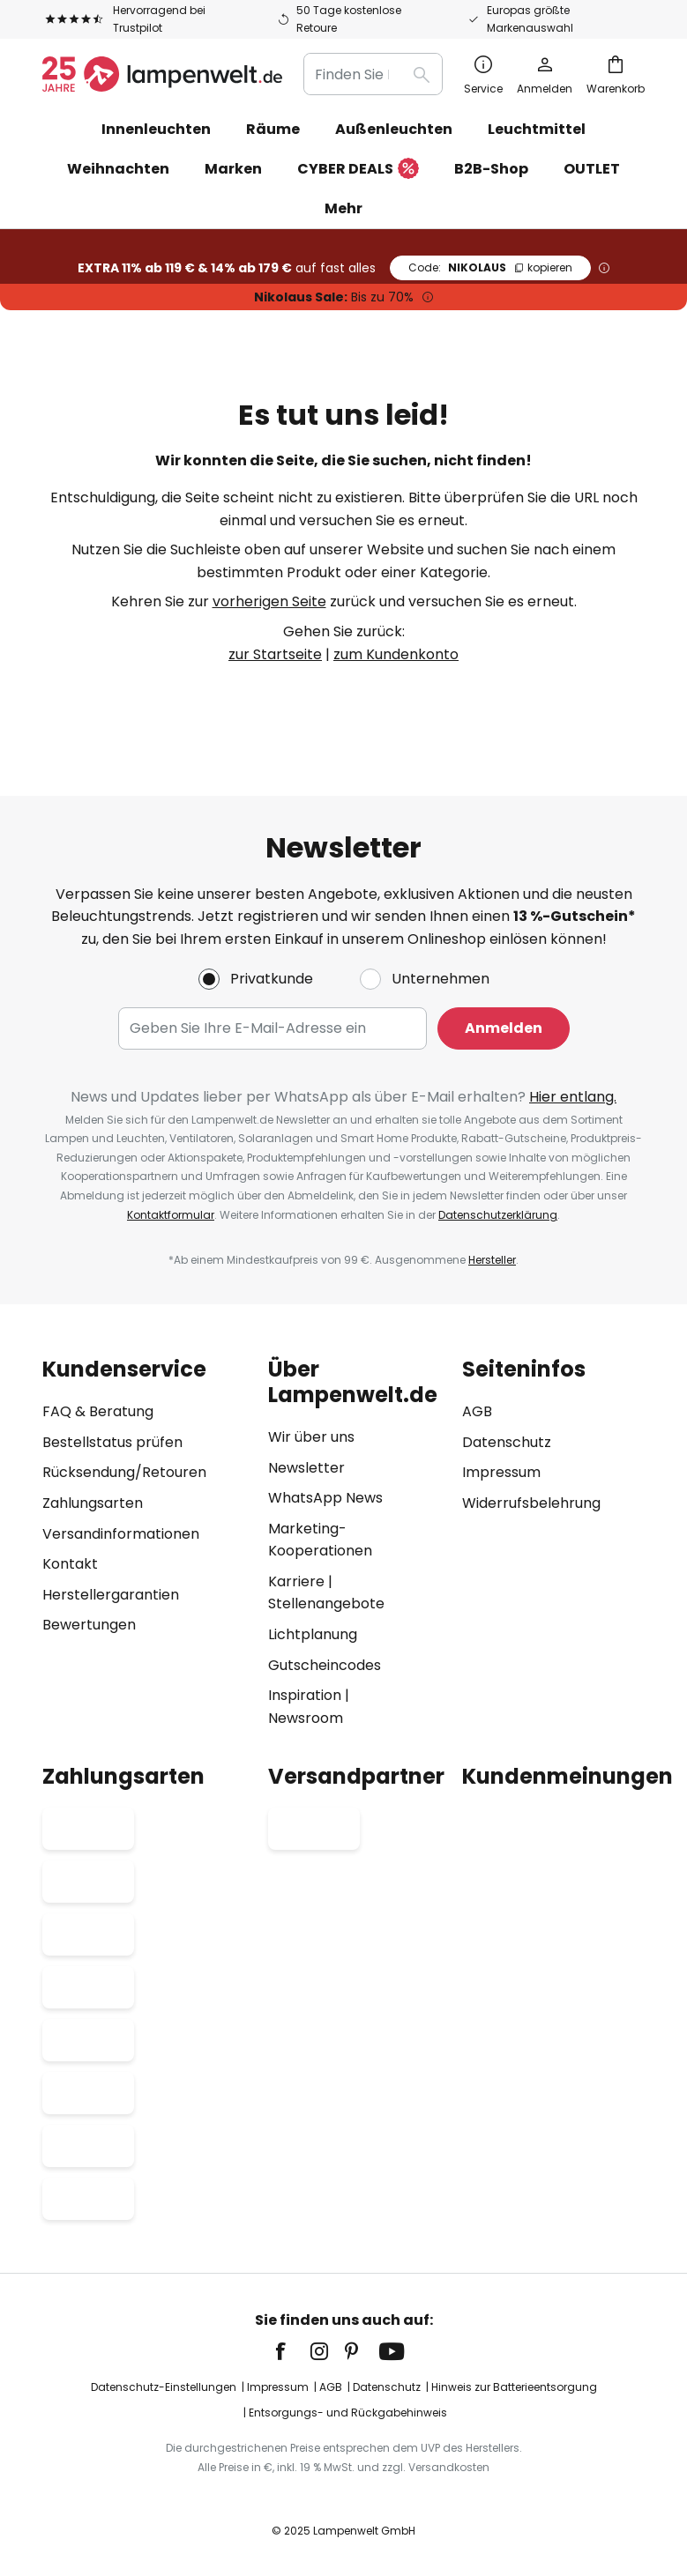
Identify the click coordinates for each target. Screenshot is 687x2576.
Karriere (296, 1581)
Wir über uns (311, 1437)
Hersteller (492, 1259)
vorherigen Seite (269, 601)
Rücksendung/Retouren (124, 1472)
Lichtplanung (312, 1634)
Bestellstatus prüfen (112, 1442)
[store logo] (162, 74)
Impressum (501, 1472)
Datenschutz (506, 1442)
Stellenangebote (326, 1603)
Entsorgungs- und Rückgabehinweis (348, 2412)
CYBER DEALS (358, 170)
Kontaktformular (170, 1214)
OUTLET (592, 169)
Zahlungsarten (92, 1503)
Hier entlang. (572, 1097)
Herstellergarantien (110, 1595)
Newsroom (305, 1718)
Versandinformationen (120, 1534)
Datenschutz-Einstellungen (163, 2386)
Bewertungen (89, 1625)
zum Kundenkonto (396, 654)
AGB (477, 1411)
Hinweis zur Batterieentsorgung (514, 2386)
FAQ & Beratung (97, 1411)
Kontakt (70, 1564)
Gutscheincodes (324, 1665)
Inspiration (304, 1695)
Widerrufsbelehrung (531, 1503)
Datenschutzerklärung (497, 1214)
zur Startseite (275, 654)
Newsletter (306, 1468)
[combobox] (373, 74)
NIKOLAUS (490, 267)
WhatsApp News (325, 1498)
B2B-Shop (491, 169)
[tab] (146, 1543)
